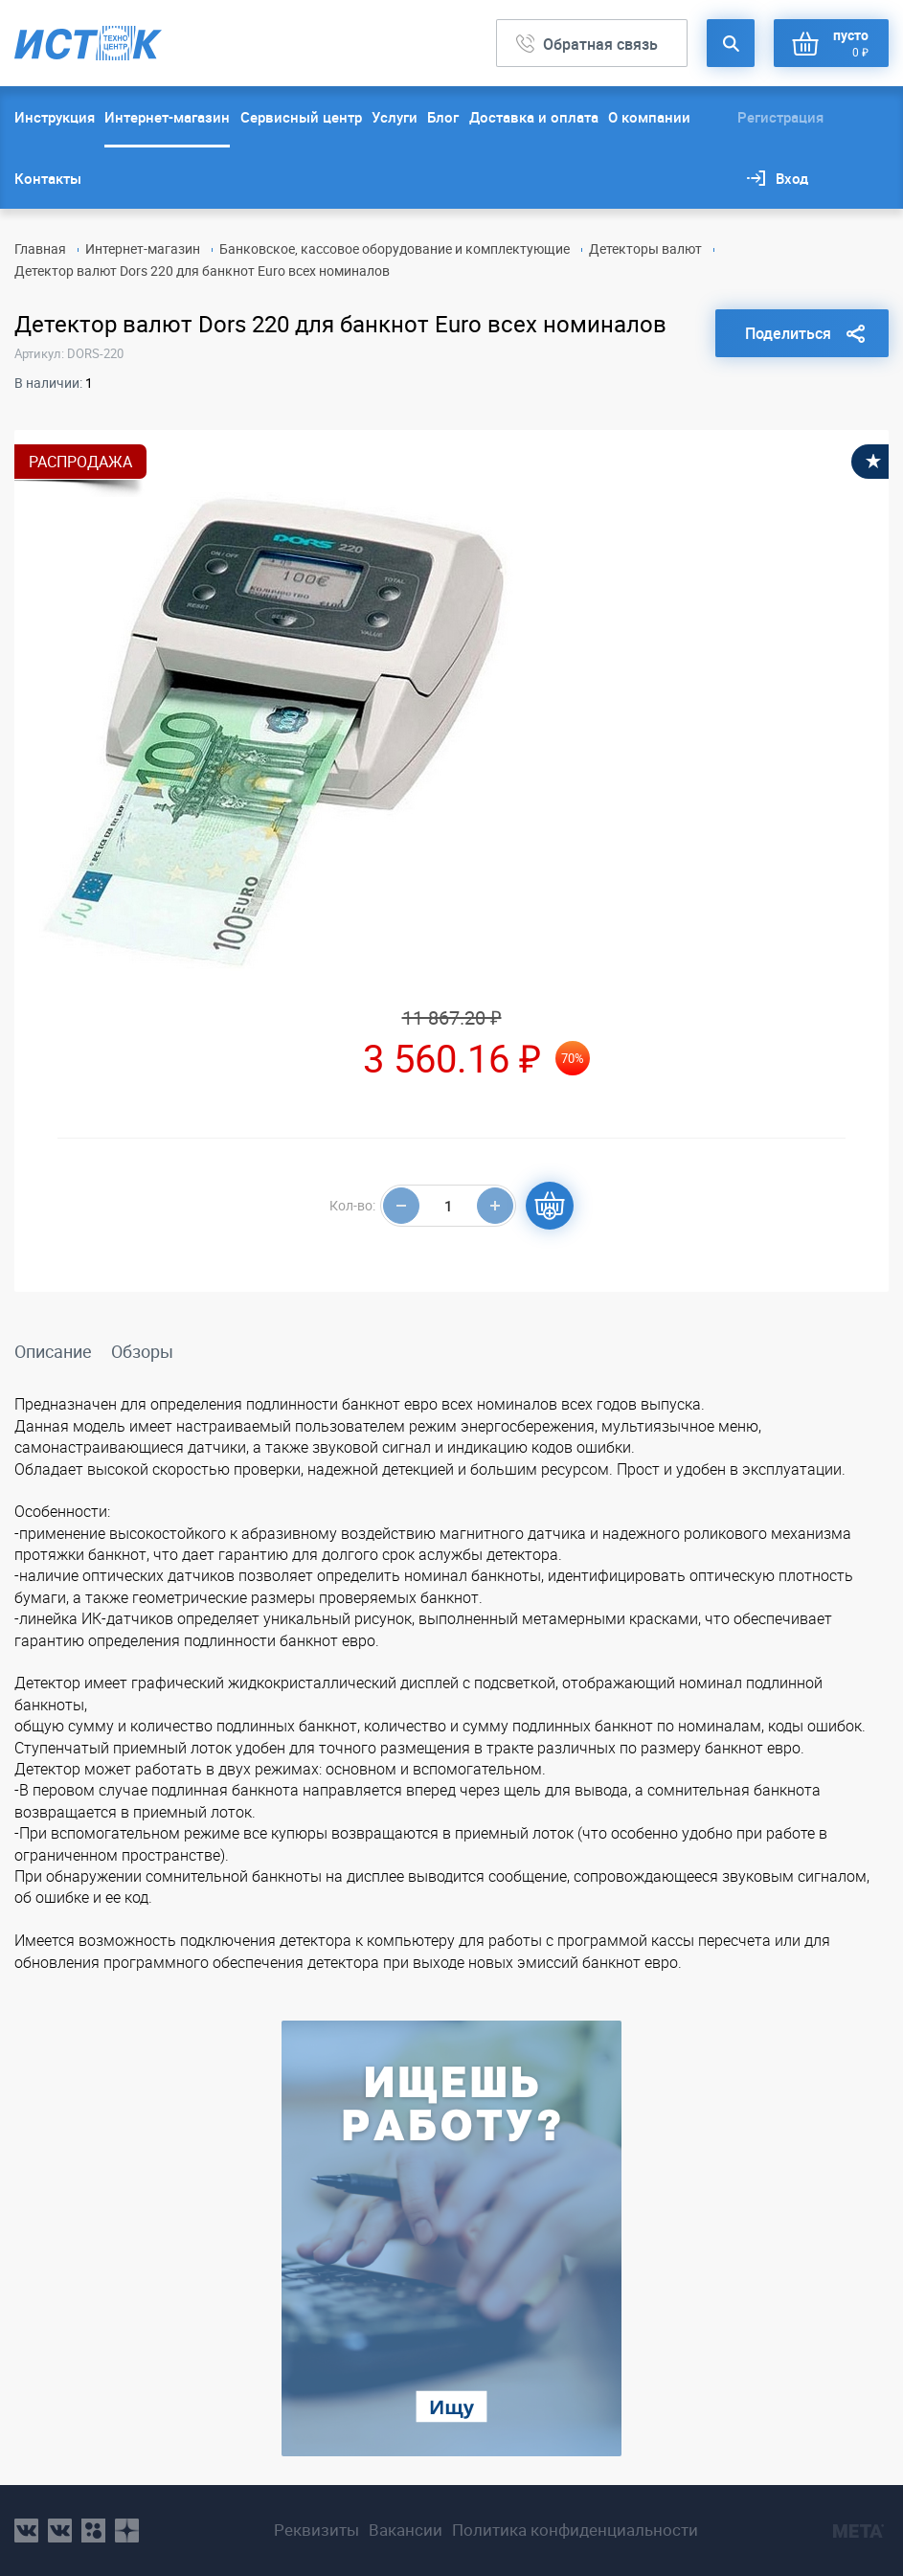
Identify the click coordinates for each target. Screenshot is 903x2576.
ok (93, 2530)
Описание (53, 1351)
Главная (40, 248)
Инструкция (54, 116)
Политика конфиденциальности (575, 2530)
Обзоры (142, 1351)
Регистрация (780, 116)
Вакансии (405, 2530)
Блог (443, 116)
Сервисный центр (301, 116)
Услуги (395, 116)
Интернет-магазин (167, 116)
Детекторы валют (645, 248)
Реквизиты (316, 2530)
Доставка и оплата (533, 116)
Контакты (47, 178)
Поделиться (788, 333)
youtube (127, 2530)
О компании (649, 116)
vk (26, 2530)
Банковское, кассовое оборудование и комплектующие (394, 248)
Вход (792, 178)
